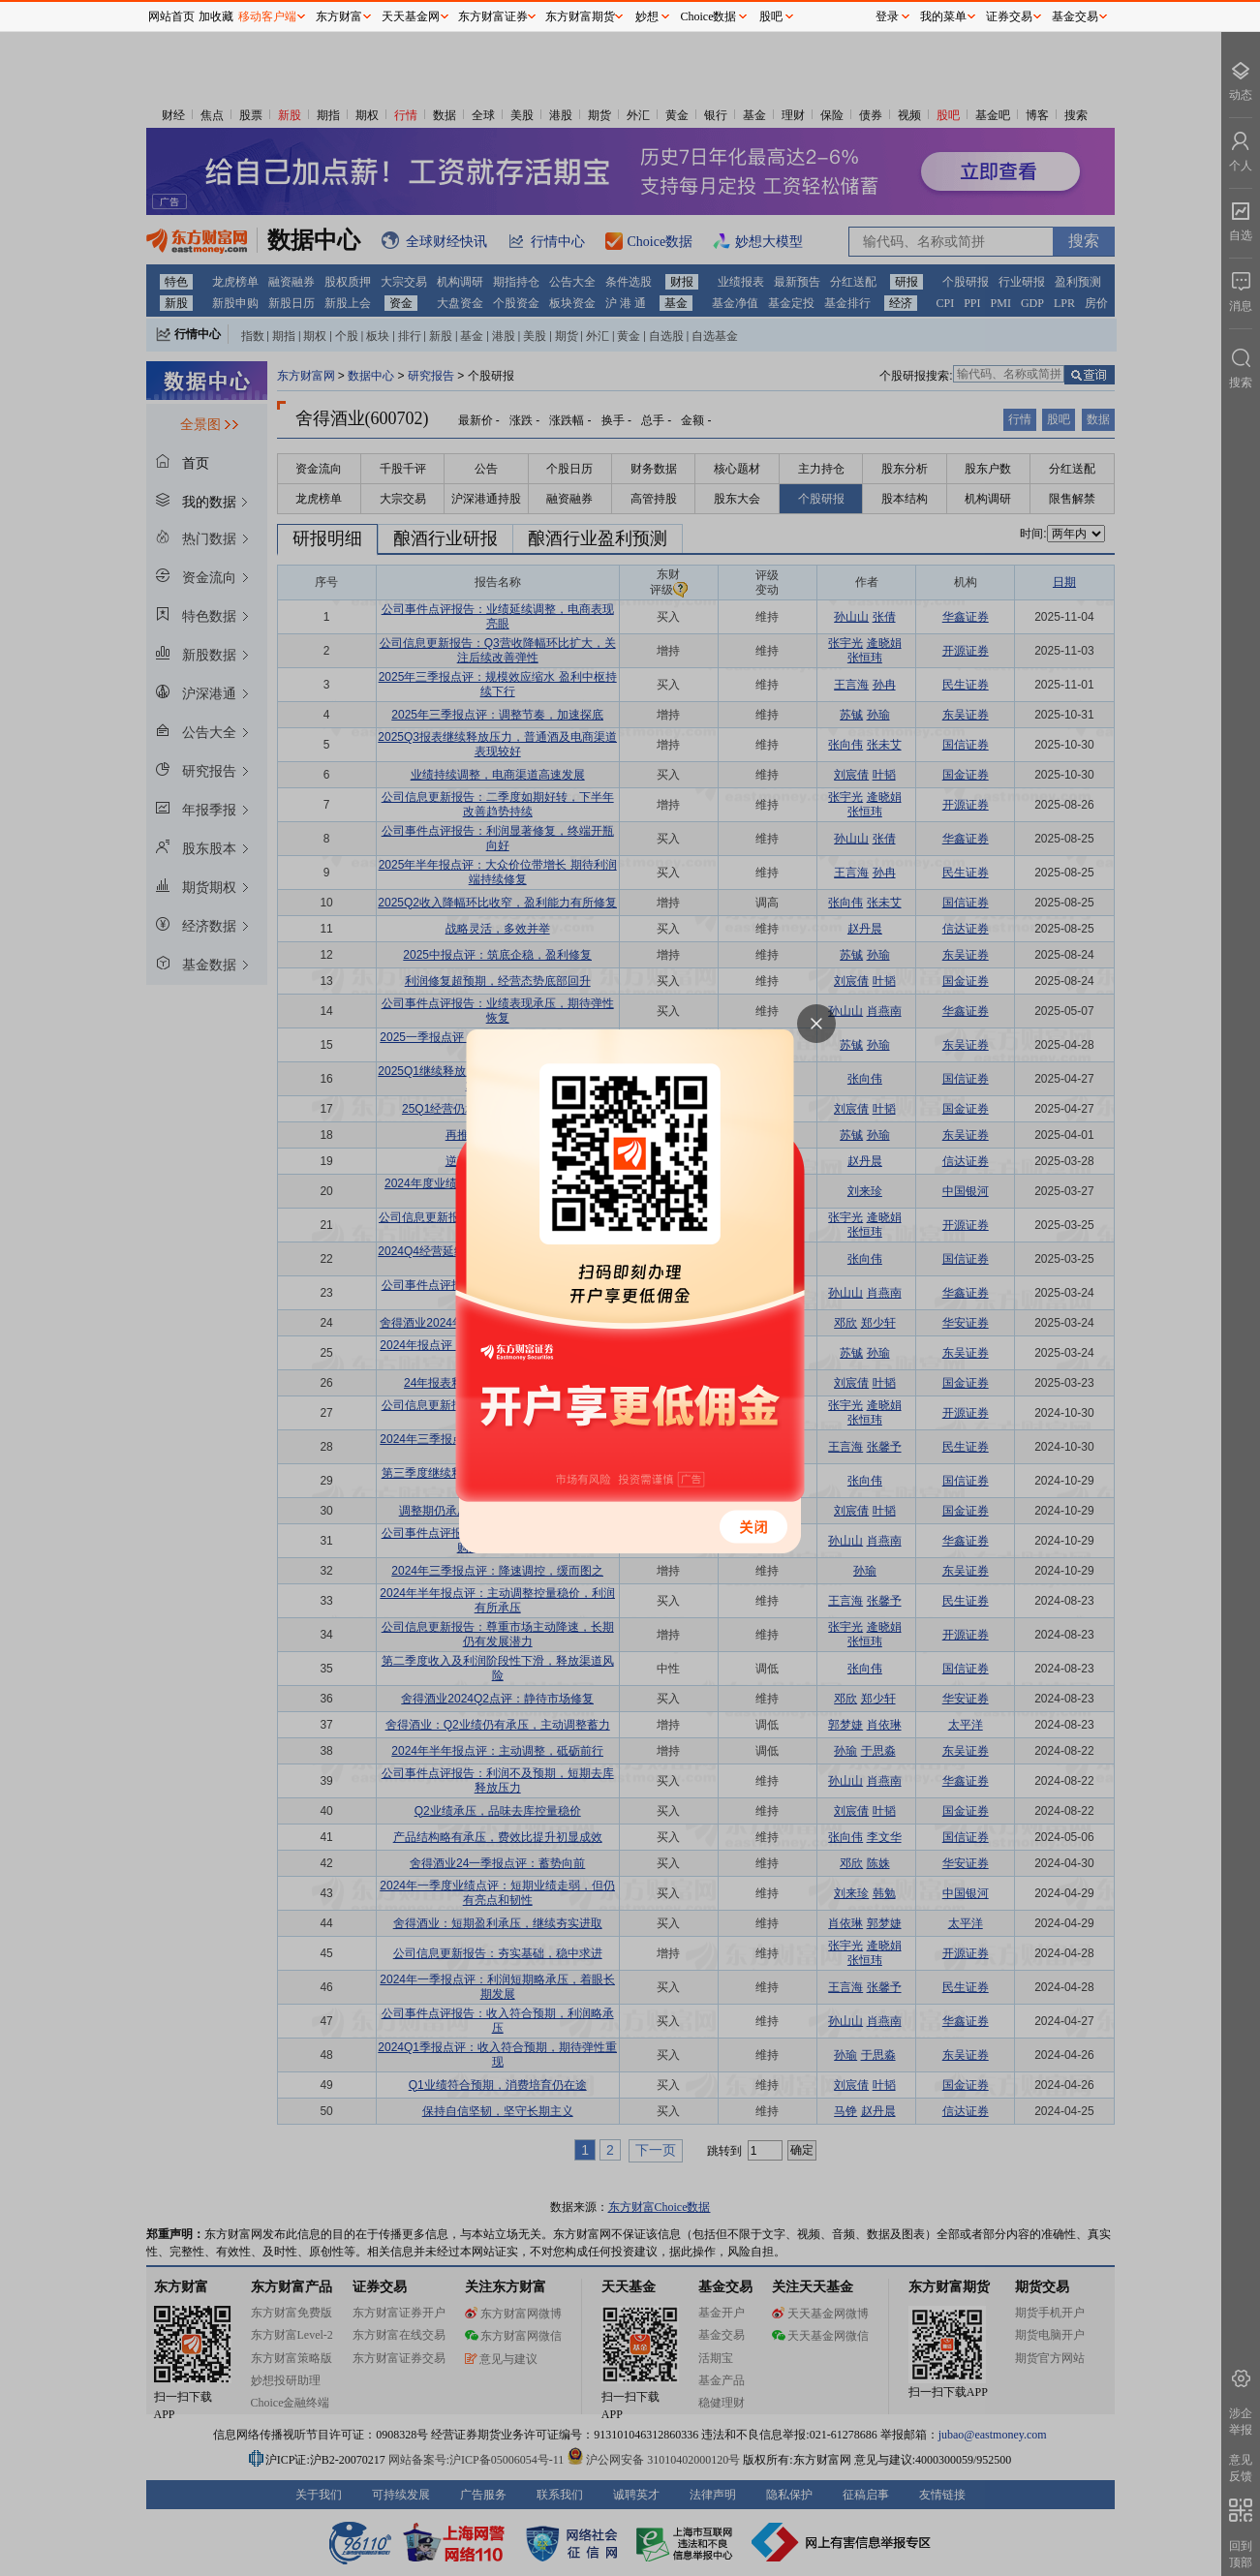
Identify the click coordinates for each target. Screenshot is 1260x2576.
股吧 (771, 16)
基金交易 (1075, 16)
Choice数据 (709, 16)
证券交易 (1009, 16)
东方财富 (339, 16)
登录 (887, 16)
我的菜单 (943, 16)
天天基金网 (411, 16)
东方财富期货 (580, 16)
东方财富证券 (493, 16)
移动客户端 (267, 16)
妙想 (647, 16)
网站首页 (171, 16)
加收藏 (216, 16)
